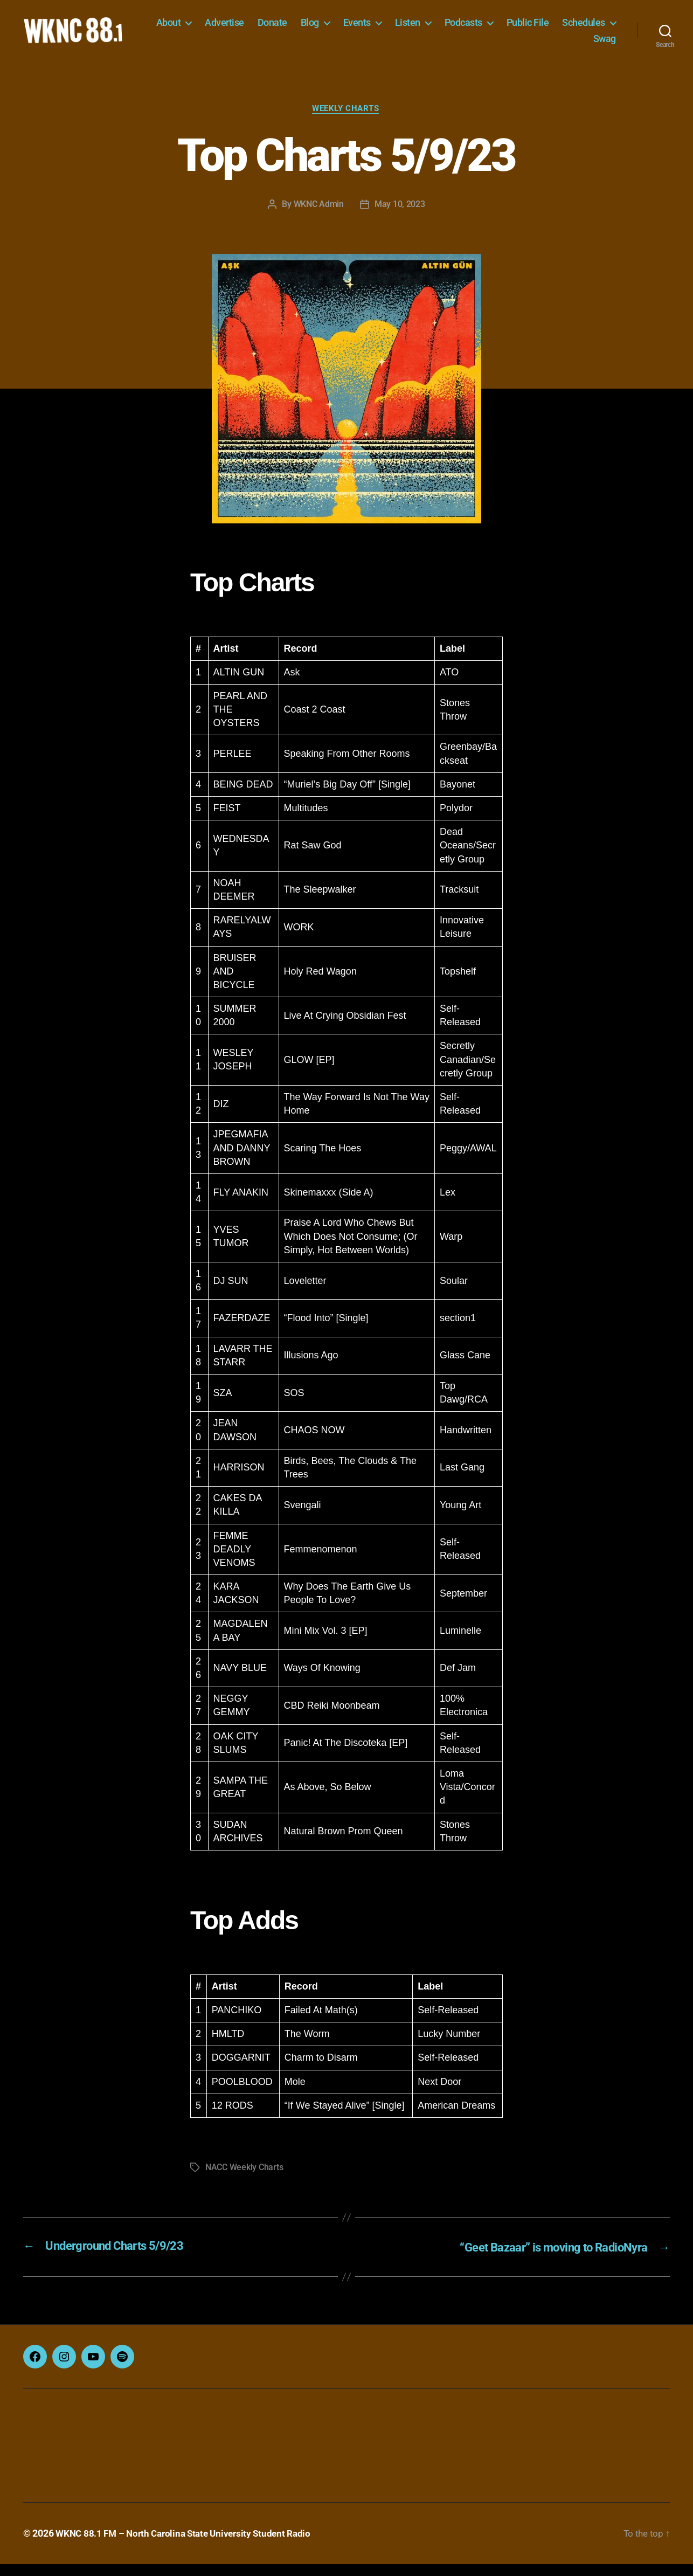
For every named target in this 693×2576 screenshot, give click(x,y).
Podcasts (530, 28)
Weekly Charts (346, 121)
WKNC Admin (319, 217)
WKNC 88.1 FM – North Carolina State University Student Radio (189, 2545)
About (235, 28)
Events (424, 28)
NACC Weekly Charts (244, 2180)
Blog (377, 28)
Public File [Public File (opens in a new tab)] (594, 28)
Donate (339, 28)
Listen (474, 28)
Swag (604, 44)
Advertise (291, 28)
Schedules (547, 44)
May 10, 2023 (400, 217)
